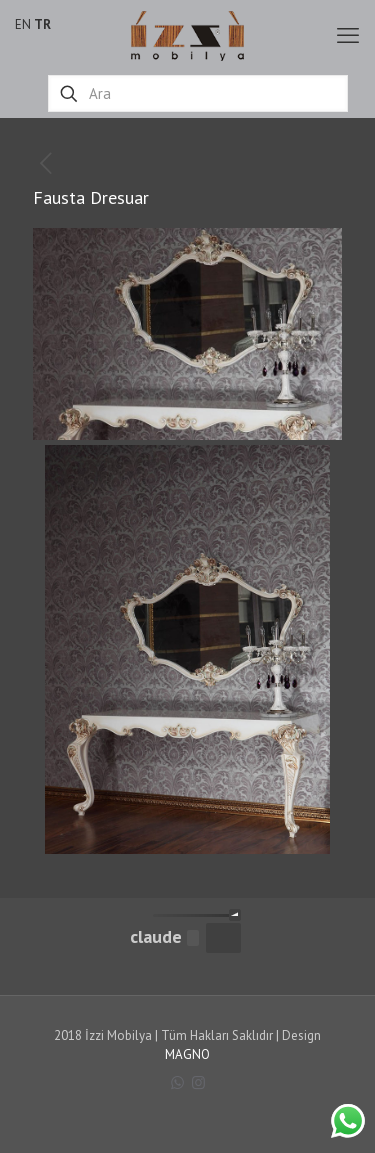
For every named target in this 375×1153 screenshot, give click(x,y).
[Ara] (198, 93)
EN (23, 24)
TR (42, 24)
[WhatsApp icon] (177, 1082)
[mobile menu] (348, 35)
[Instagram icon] (198, 1082)
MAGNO (187, 1054)
